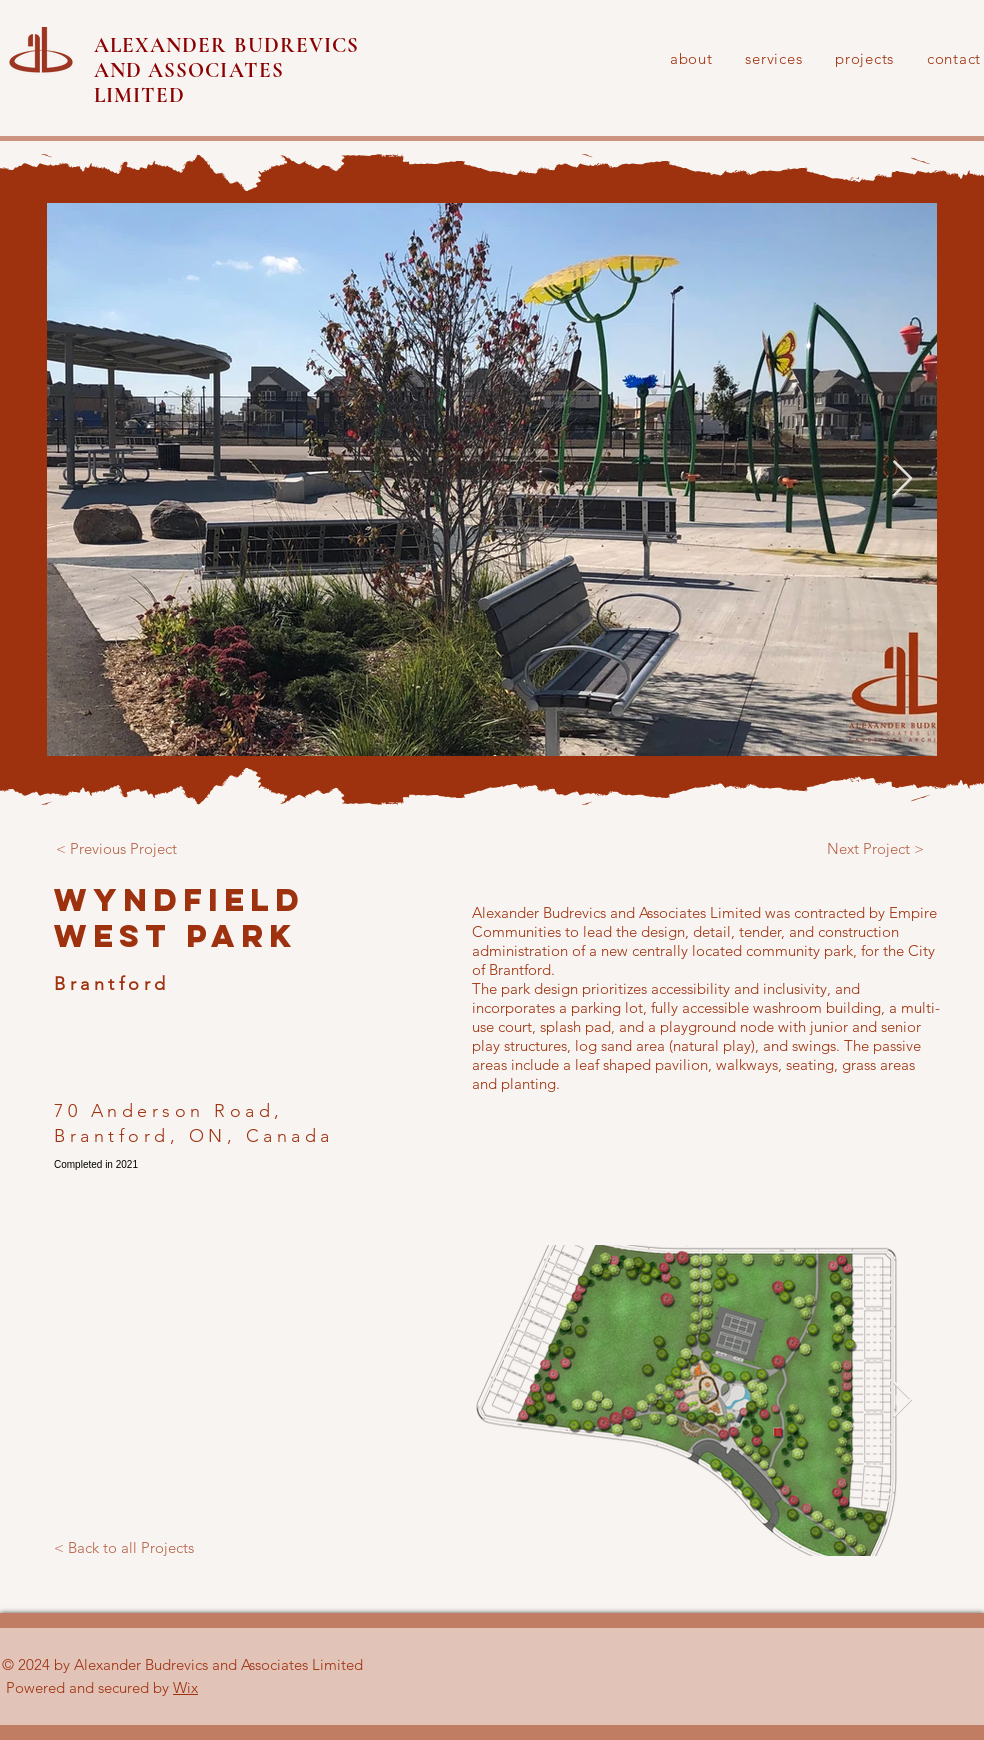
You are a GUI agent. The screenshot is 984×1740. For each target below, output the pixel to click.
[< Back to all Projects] (124, 1547)
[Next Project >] (875, 848)
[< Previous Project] (116, 848)
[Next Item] (902, 479)
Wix (185, 1687)
